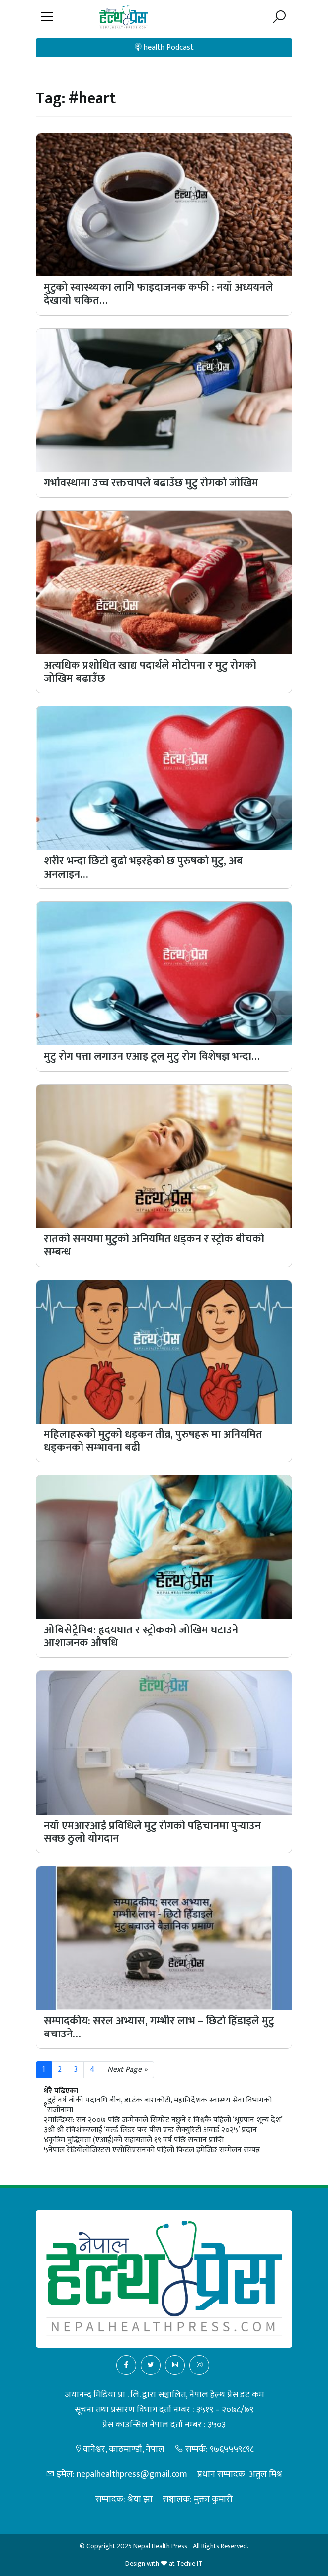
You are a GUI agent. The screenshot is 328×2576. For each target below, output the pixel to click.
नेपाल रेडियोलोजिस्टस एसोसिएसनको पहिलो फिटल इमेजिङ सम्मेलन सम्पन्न (154, 2150)
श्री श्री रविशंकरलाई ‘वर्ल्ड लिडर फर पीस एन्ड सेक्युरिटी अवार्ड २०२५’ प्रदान (152, 2130)
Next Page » (127, 2069)
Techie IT (189, 2563)
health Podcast (164, 47)
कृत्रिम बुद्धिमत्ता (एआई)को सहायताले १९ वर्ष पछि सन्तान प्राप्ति (136, 2140)
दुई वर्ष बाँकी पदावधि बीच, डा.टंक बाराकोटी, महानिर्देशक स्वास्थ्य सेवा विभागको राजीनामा (159, 2105)
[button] (47, 17)
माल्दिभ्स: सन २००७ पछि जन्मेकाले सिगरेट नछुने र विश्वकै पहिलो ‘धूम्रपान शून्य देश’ (165, 2120)
